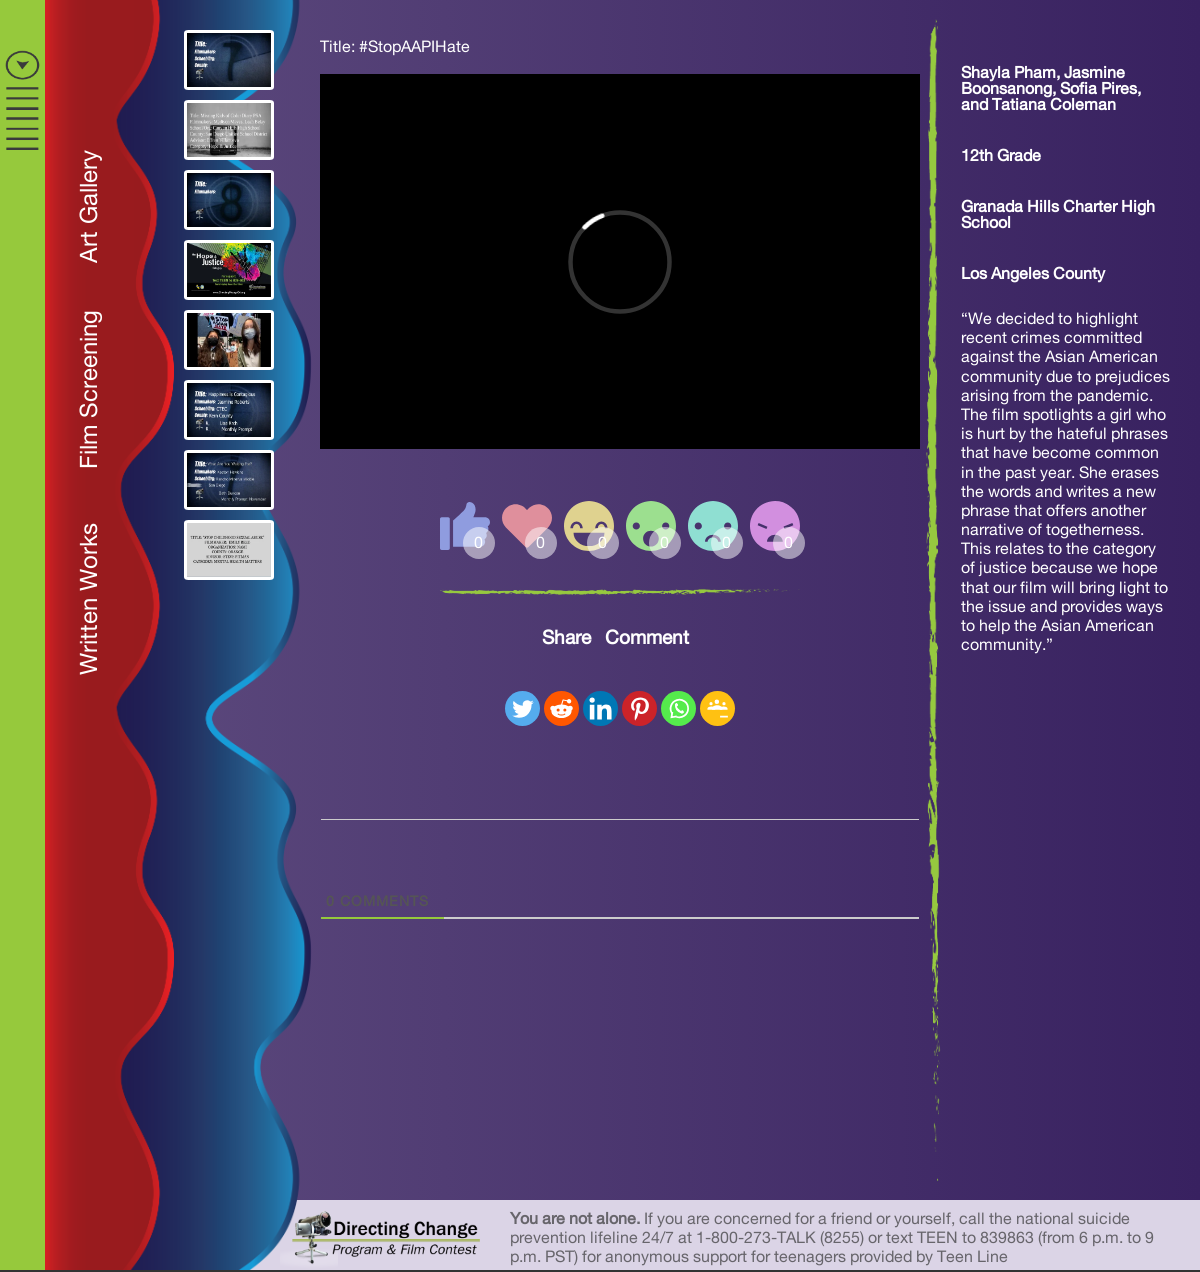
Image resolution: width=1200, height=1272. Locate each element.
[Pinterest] (639, 708)
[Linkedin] (600, 708)
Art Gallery (90, 206)
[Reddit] (561, 708)
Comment (647, 638)
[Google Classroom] (717, 708)
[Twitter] (522, 708)
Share (566, 638)
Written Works (90, 599)
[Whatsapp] (678, 708)
